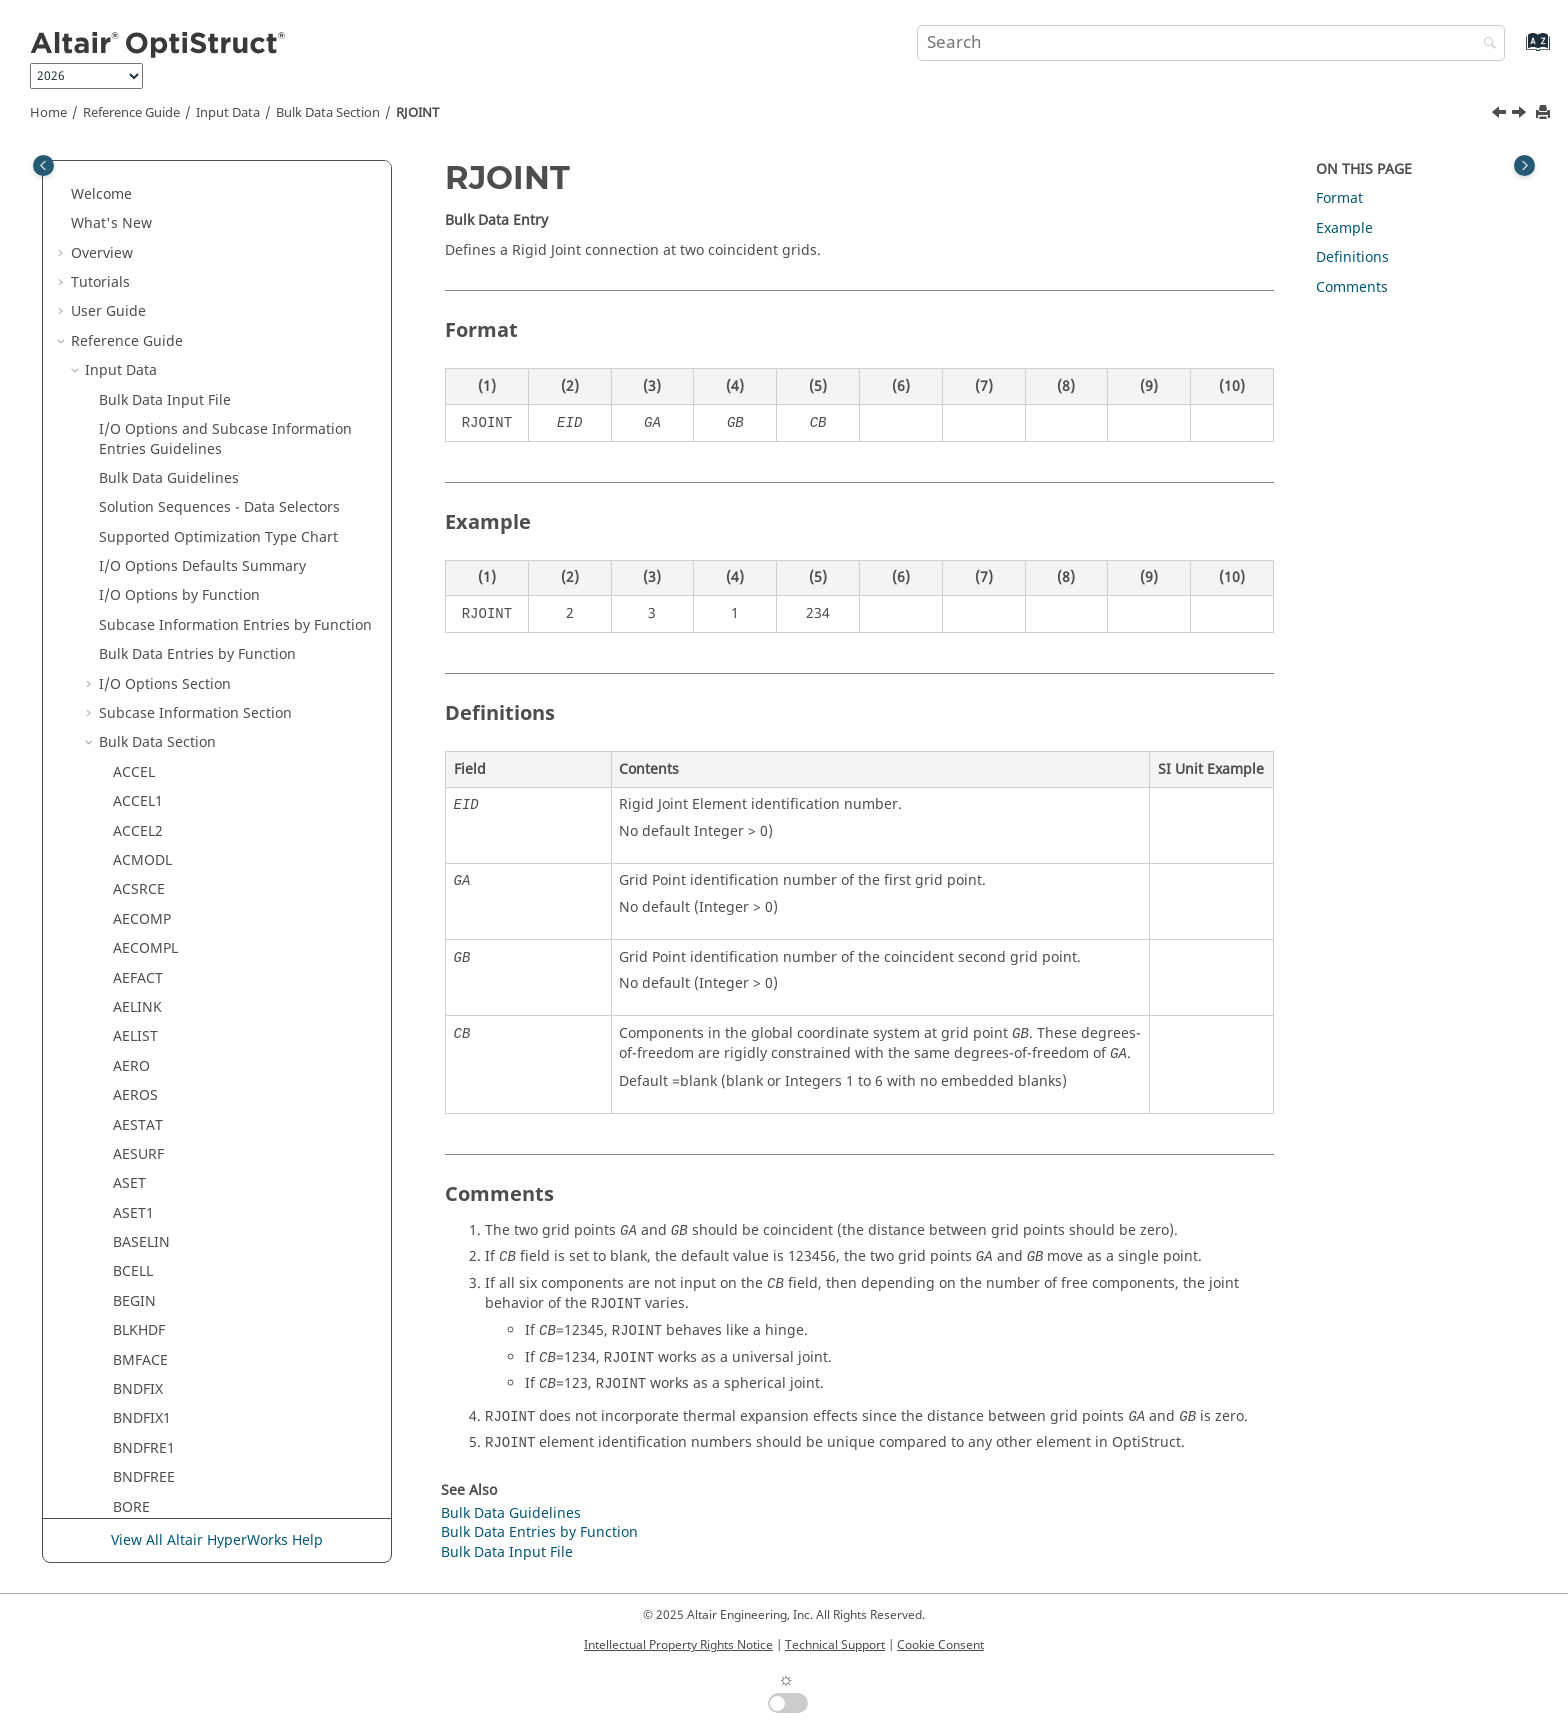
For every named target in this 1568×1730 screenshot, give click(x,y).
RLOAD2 (140, 473)
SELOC (134, 1031)
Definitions (1352, 257)
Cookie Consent (940, 1645)
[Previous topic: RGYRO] (1501, 115)
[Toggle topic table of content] (1524, 165)
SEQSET (138, 1119)
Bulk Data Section (328, 113)
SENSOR (140, 1061)
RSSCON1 (145, 767)
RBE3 (130, 238)
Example (1344, 228)
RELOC (135, 326)
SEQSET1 (142, 1149)
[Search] (1485, 44)
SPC (125, 1384)
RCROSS (140, 297)
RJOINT (417, 113)
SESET (133, 1178)
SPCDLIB (141, 1502)
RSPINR (138, 649)
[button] (105, 180)
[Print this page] (1545, 113)
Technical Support (835, 1645)
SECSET (137, 943)
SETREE (137, 1296)
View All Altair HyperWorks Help (217, 1540)
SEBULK (138, 884)
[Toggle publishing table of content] (43, 165)
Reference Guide (131, 113)
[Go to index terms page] (1516, 51)
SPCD (130, 1472)
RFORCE (139, 355)
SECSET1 (141, 972)
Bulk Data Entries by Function (539, 1532)
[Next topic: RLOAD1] (1521, 115)
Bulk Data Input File (507, 1552)
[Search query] (1211, 43)
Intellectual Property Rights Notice (678, 1645)
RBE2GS (139, 208)
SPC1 (129, 1413)
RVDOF (135, 826)
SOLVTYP (142, 1355)
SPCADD (140, 1443)
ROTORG (142, 532)
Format (1339, 198)
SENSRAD (144, 1090)
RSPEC (134, 590)
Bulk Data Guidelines (511, 1513)
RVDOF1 (139, 855)
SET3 (129, 1266)
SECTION (143, 1002)
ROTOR (137, 502)
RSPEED (138, 620)
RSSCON (141, 737)
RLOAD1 (140, 443)
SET (125, 1208)
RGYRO (136, 385)
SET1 (129, 1237)
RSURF (134, 796)
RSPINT (137, 679)
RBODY (136, 267)
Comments (1352, 287)
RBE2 (130, 179)
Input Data (228, 113)
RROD (132, 561)
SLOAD (135, 1325)
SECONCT (145, 914)
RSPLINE (141, 708)
